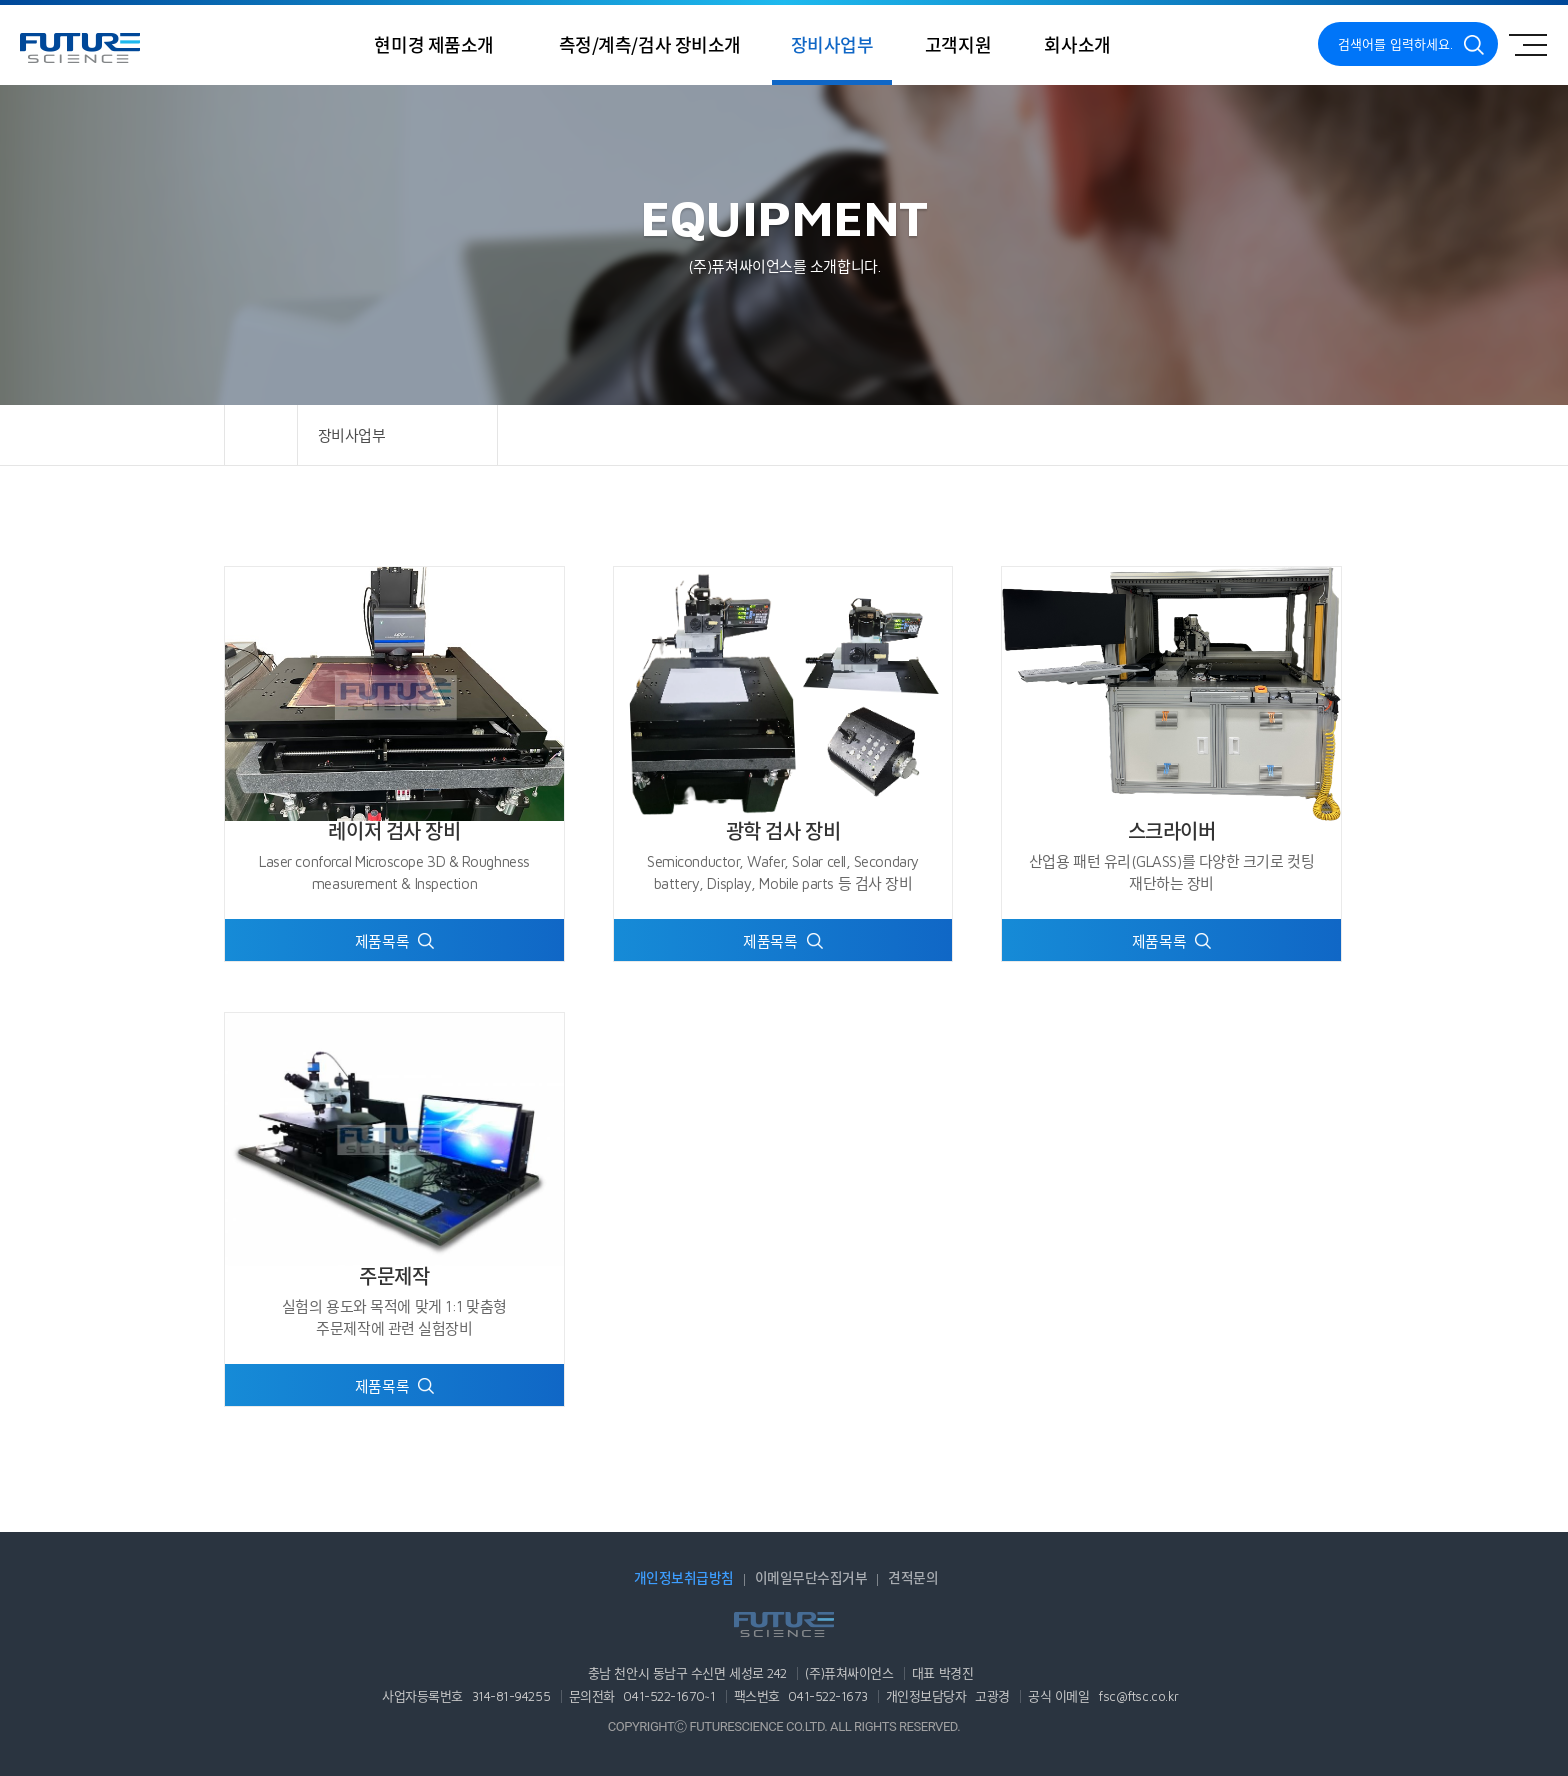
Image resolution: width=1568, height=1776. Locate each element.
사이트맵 (1528, 45)
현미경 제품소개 (434, 44)
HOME (261, 435)
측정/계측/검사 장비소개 (650, 44)
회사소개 (1077, 44)
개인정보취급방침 (684, 1578)
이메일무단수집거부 (811, 1578)
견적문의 (913, 1578)
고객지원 (958, 44)
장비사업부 (831, 44)
